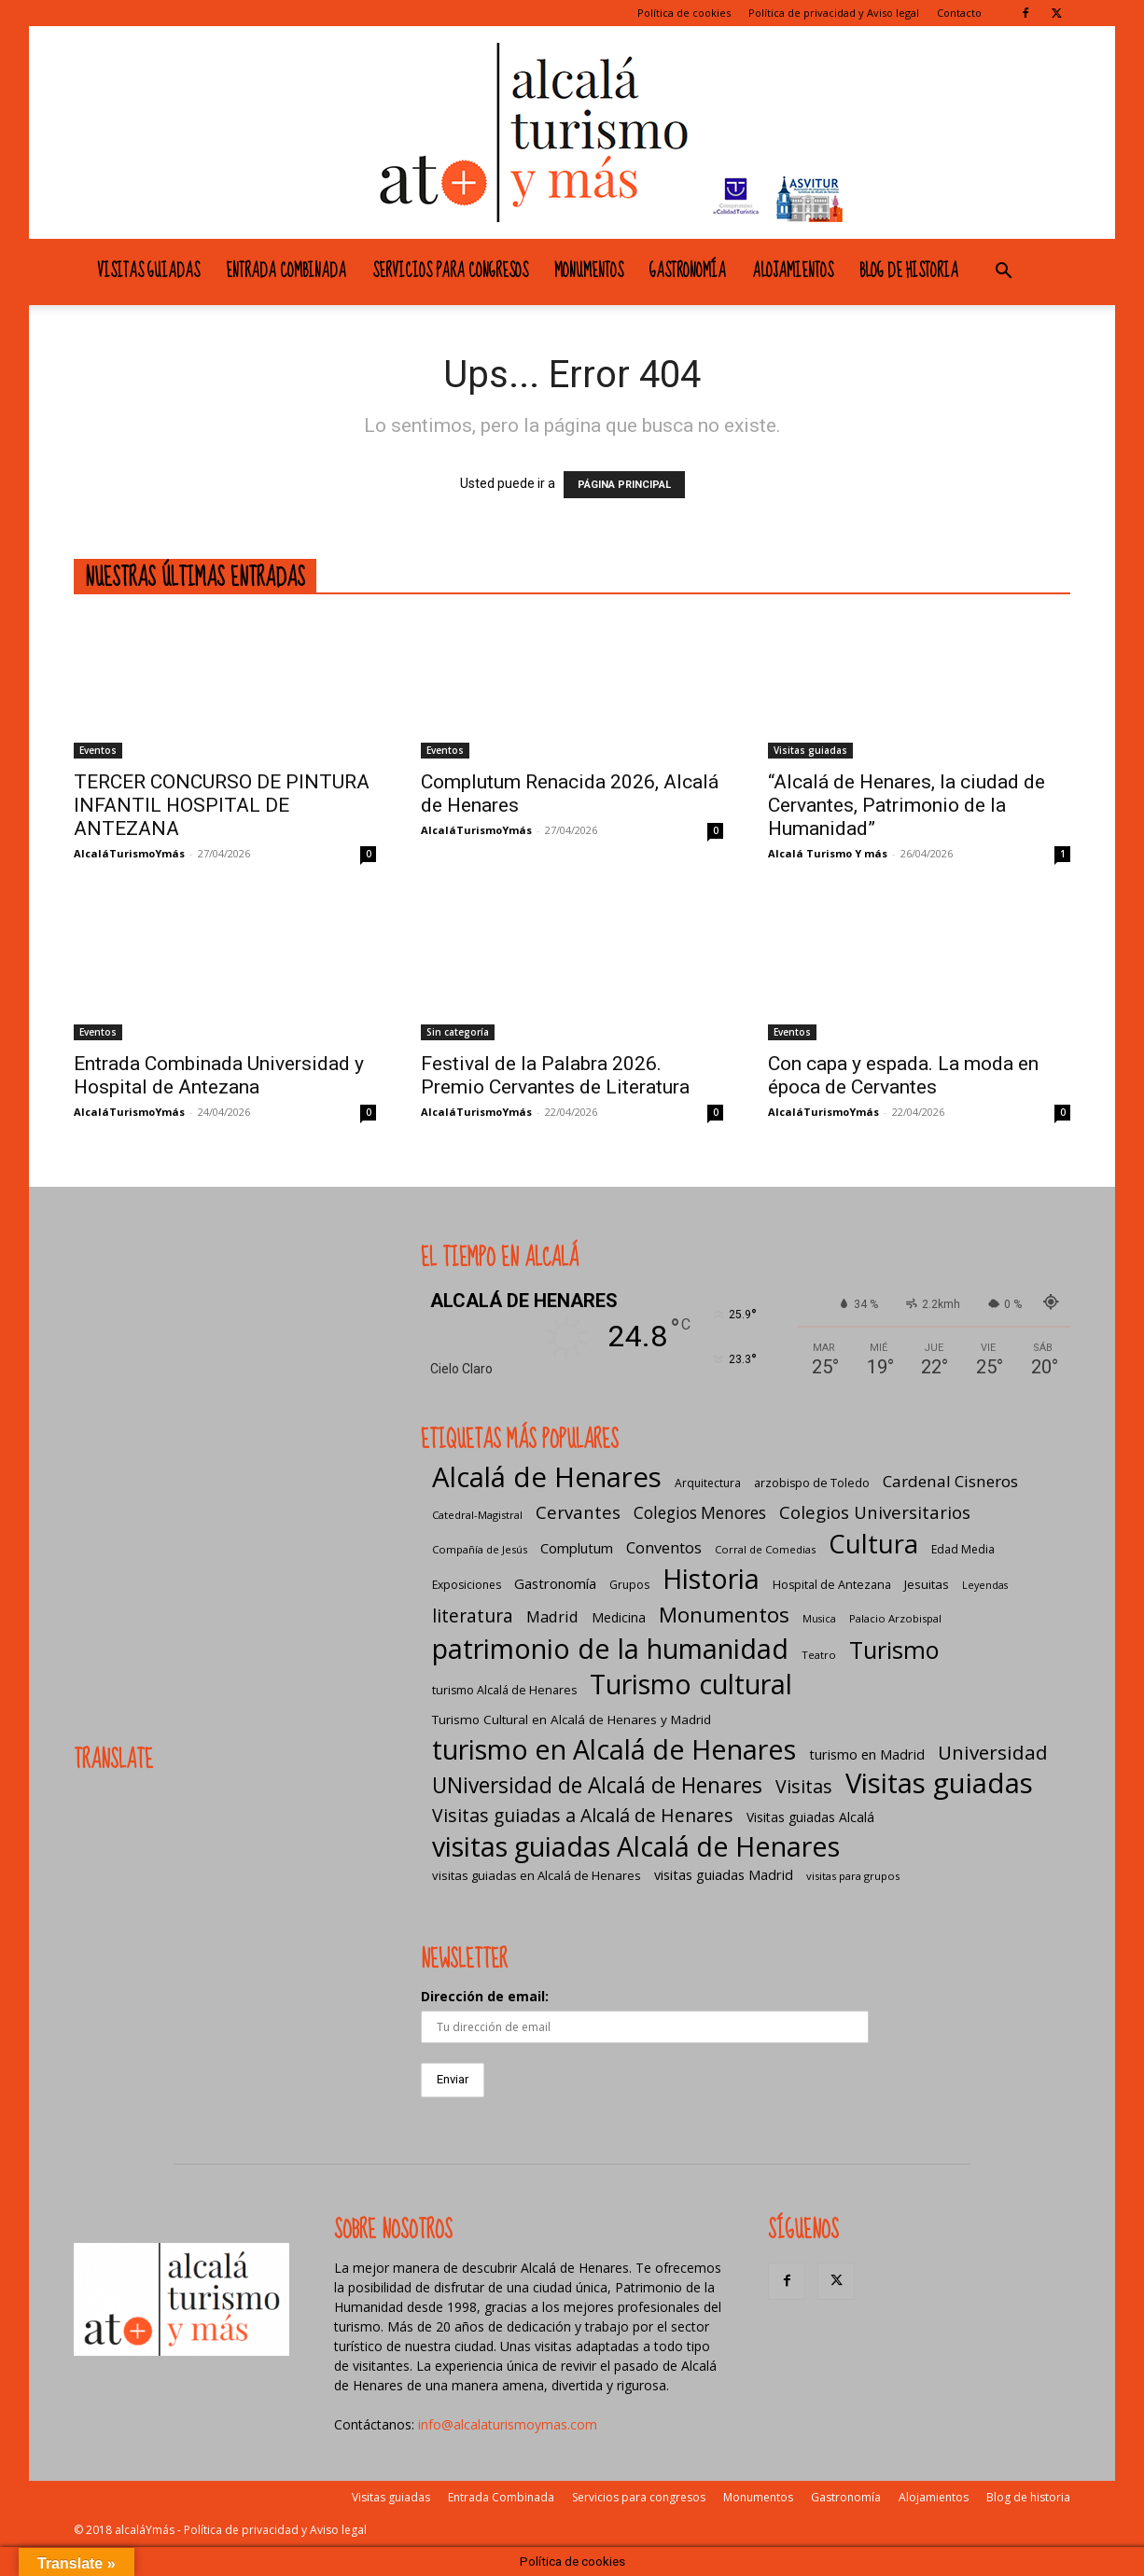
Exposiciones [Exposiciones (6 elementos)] (466, 1585)
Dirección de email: (485, 1996)
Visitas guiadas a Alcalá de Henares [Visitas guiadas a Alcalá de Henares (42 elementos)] (582, 1815)
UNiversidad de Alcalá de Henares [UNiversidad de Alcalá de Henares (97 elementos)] (597, 1785)
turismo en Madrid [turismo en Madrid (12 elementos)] (867, 1754)
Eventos (98, 750)
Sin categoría (457, 1031)
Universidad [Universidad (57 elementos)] (993, 1752)
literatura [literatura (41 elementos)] (472, 1615)
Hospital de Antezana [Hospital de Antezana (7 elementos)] (832, 1585)
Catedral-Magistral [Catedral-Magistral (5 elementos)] (477, 1515)
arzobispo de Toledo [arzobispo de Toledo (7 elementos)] (812, 1483)
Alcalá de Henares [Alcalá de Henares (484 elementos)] (547, 1477)
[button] (1003, 273)
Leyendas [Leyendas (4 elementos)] (985, 1585)
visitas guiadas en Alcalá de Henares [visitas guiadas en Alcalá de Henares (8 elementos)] (536, 1875)
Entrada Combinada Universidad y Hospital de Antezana (219, 1075)
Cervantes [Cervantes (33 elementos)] (578, 1512)
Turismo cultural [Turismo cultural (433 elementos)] (691, 1683)
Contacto (959, 13)
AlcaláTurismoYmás (129, 853)
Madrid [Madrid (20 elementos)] (552, 1616)
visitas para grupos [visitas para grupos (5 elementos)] (853, 1876)
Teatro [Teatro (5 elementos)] (819, 1655)
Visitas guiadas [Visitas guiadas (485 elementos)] (939, 1783)
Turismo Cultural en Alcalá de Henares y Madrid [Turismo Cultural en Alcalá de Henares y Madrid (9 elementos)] (571, 1719)
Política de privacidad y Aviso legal (833, 13)
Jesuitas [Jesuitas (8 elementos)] (926, 1584)
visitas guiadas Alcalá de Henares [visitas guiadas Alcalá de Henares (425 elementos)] (636, 1846)
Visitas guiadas (148, 271)
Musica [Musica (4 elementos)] (819, 1618)
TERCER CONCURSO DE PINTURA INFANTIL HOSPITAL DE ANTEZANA (222, 805)
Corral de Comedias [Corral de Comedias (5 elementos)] (765, 1549)
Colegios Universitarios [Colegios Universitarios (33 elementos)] (874, 1512)
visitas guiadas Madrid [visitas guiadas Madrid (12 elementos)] (723, 1874)
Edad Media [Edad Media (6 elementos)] (963, 1549)
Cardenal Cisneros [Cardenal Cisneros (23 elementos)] (950, 1481)
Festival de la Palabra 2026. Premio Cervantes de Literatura (555, 1075)
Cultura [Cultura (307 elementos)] (873, 1543)
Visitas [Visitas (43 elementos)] (803, 1786)
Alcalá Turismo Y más (827, 853)
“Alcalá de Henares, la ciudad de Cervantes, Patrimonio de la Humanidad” (906, 805)
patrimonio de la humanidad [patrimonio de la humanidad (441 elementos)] (610, 1648)
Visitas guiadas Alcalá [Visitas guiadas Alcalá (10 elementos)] (810, 1817)
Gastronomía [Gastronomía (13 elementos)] (555, 1583)
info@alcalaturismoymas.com (507, 2424)
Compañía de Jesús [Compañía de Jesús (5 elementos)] (479, 1549)
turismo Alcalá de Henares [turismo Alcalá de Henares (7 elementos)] (504, 1690)
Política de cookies (684, 13)
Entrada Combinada (286, 271)
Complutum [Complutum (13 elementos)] (576, 1548)
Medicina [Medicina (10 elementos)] (619, 1617)
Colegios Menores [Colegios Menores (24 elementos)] (700, 1513)
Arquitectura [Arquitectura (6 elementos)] (708, 1483)
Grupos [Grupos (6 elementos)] (629, 1585)
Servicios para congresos (450, 271)
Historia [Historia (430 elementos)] (711, 1578)
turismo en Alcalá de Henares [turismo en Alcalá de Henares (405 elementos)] (614, 1749)
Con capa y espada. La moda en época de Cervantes (903, 1075)
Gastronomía (687, 271)
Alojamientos (792, 271)
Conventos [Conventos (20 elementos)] (664, 1547)
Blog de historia (908, 271)
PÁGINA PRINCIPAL (624, 485)
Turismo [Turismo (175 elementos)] (894, 1650)
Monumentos (588, 271)
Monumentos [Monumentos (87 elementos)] (724, 1614)
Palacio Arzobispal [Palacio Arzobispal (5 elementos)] (895, 1618)
